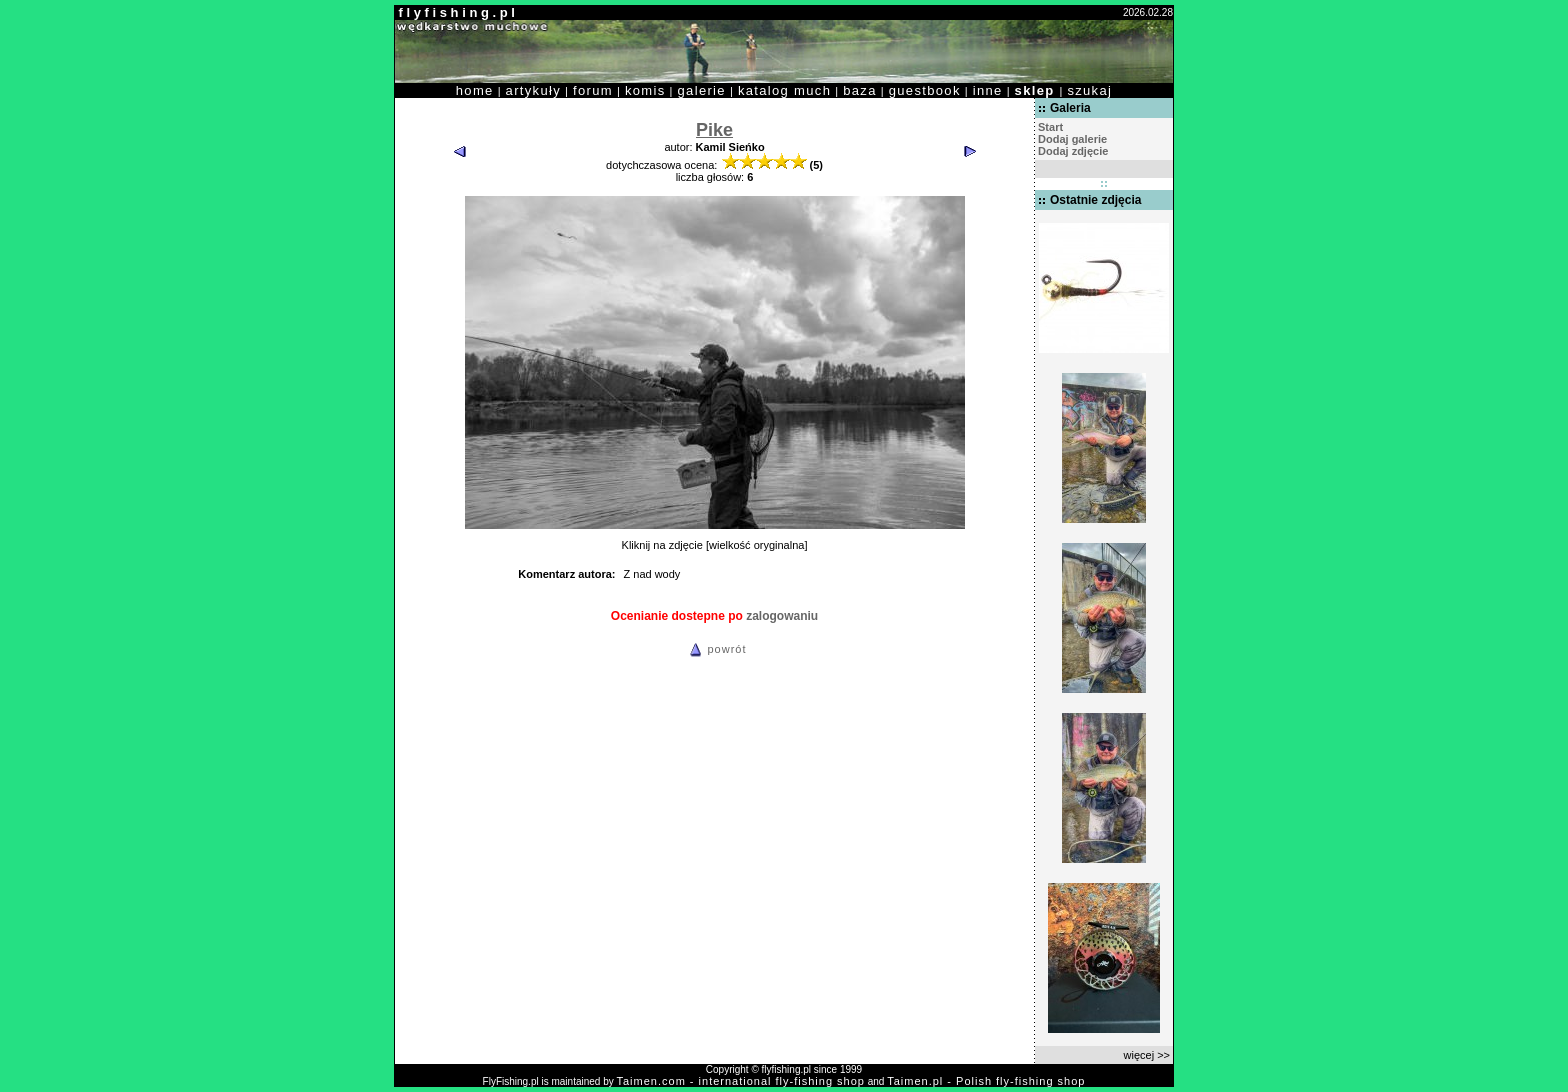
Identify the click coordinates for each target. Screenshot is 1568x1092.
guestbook (925, 90)
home (475, 90)
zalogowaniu (782, 616)
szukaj (1089, 90)
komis (645, 90)
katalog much (784, 90)
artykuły (533, 90)
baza (860, 90)
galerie (702, 90)
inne (988, 90)
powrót (715, 649)
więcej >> (1147, 1055)
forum (593, 90)
